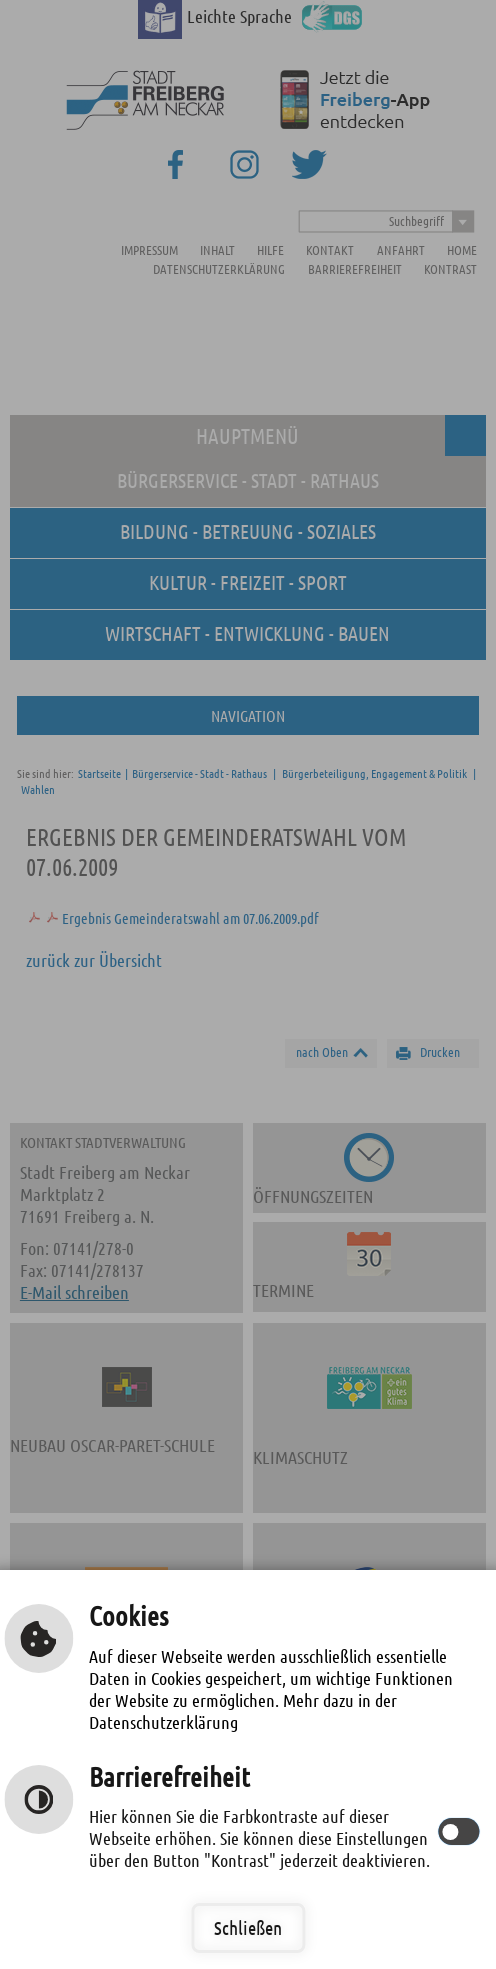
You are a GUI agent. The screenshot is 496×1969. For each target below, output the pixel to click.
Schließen (248, 1927)
